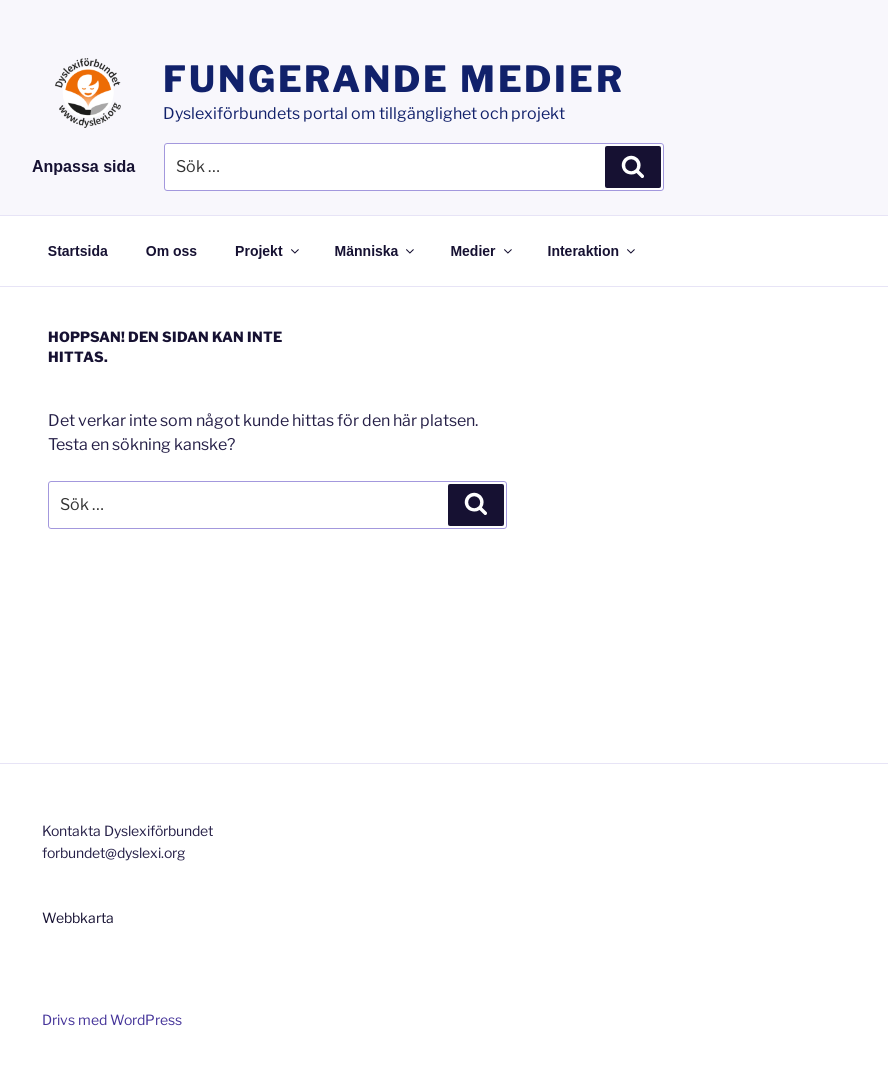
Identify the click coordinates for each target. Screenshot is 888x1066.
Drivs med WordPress (112, 1019)
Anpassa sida (83, 166)
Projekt (268, 251)
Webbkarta (78, 917)
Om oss (171, 251)
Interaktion (593, 251)
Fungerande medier (394, 79)
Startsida (78, 251)
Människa (376, 251)
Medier (482, 251)
